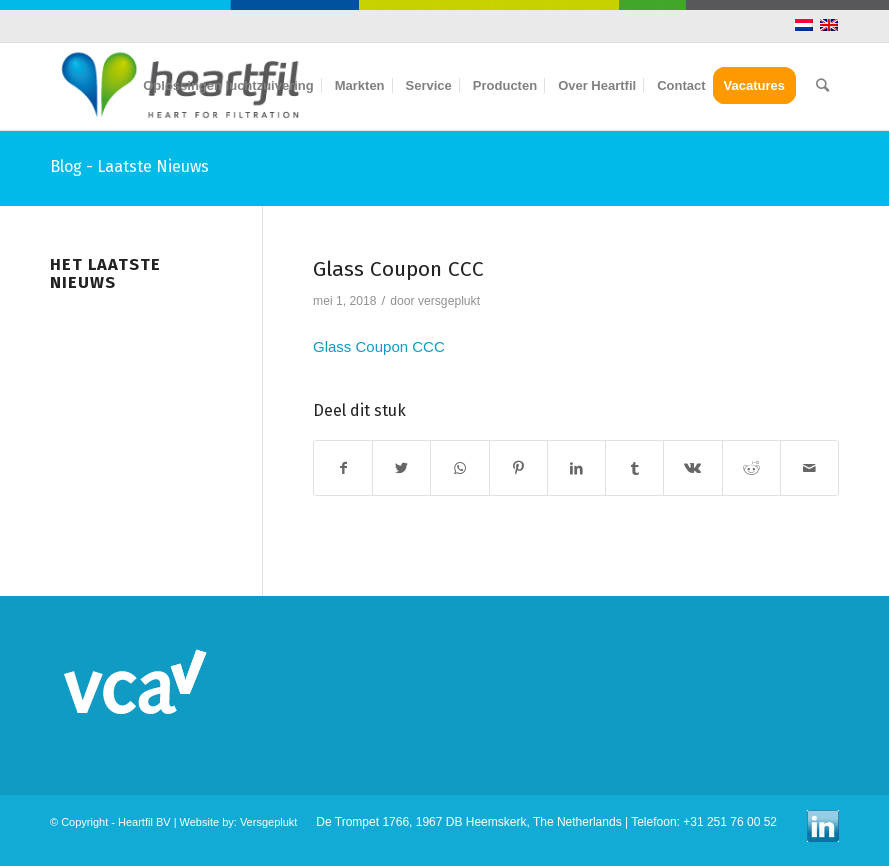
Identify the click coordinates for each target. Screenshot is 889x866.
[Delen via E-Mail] (809, 468)
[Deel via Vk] (692, 468)
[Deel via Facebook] (343, 468)
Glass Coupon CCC (398, 269)
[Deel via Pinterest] (518, 468)
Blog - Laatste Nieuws (129, 166)
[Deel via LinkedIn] (576, 468)
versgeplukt (449, 301)
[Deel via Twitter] (401, 468)
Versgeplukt (268, 822)
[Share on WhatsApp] (459, 468)
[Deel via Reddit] (751, 468)
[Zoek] (822, 86)
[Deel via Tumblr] (634, 468)
